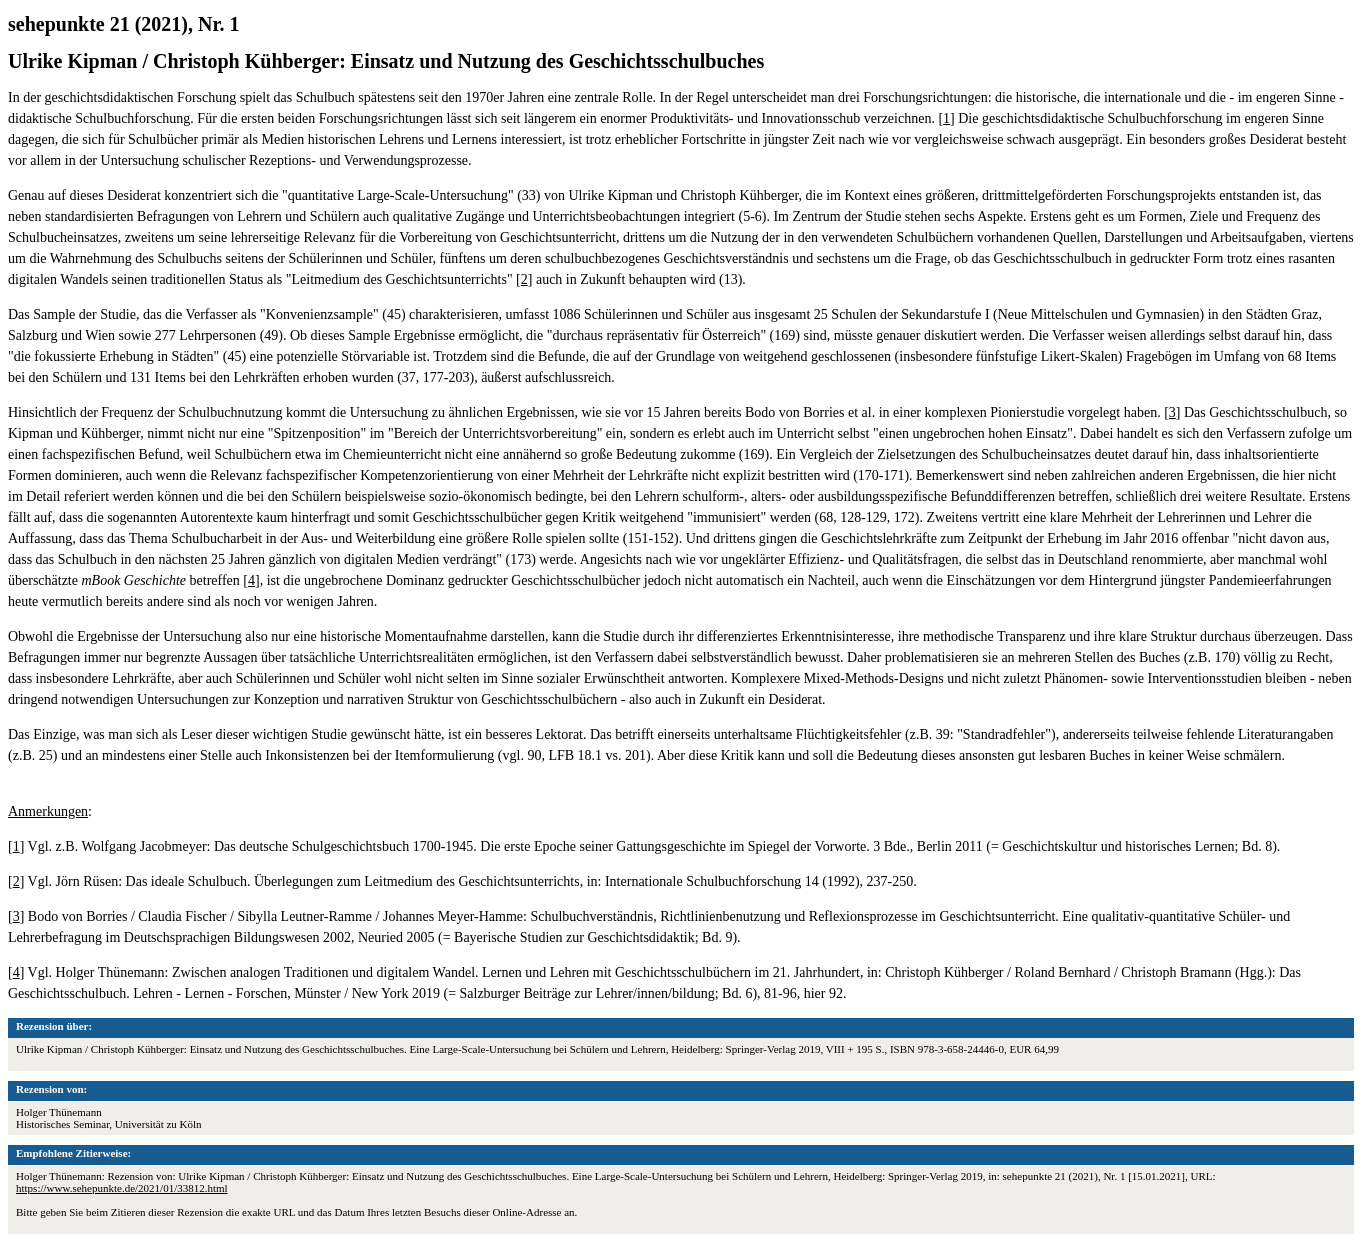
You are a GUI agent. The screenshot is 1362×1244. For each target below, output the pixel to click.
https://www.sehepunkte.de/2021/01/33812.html (122, 1188)
